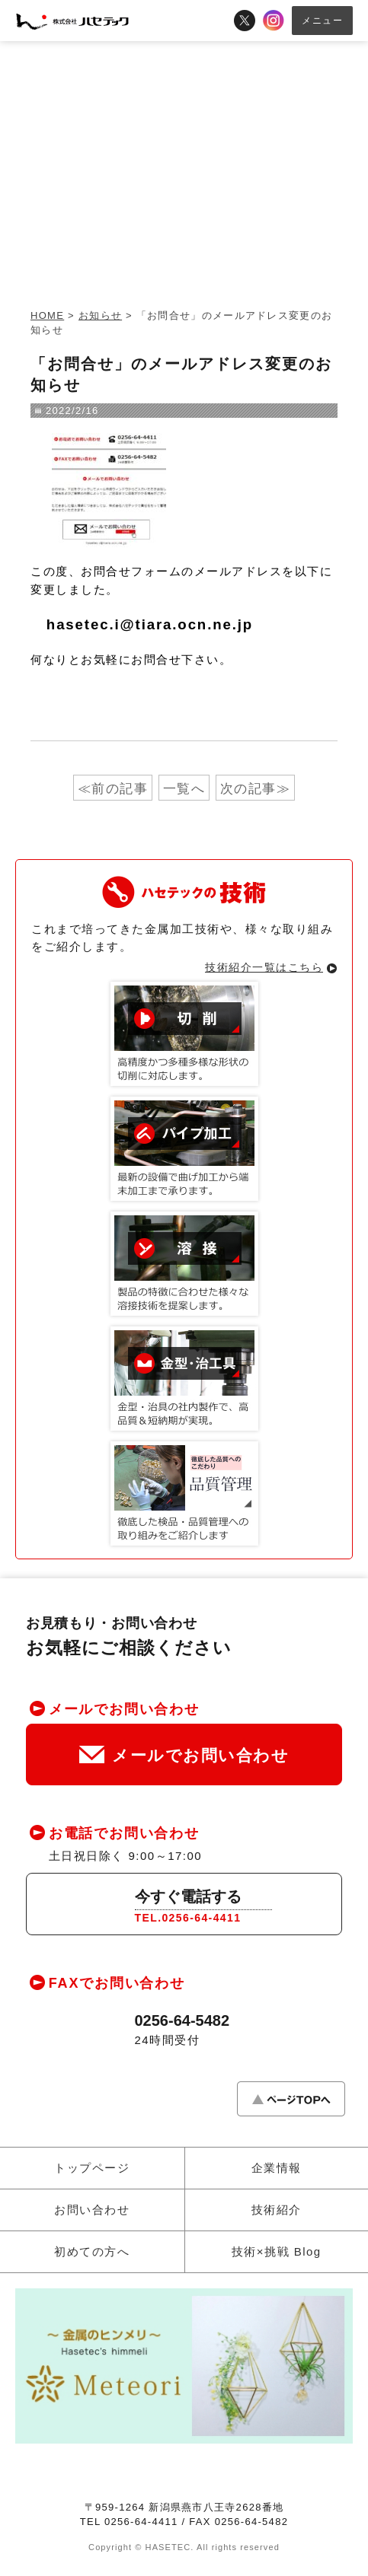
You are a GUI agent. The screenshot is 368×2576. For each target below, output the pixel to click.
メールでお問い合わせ (184, 1755)
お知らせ (100, 315)
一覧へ (184, 789)
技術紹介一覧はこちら (264, 967)
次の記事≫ (255, 789)
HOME (47, 315)
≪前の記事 (113, 789)
